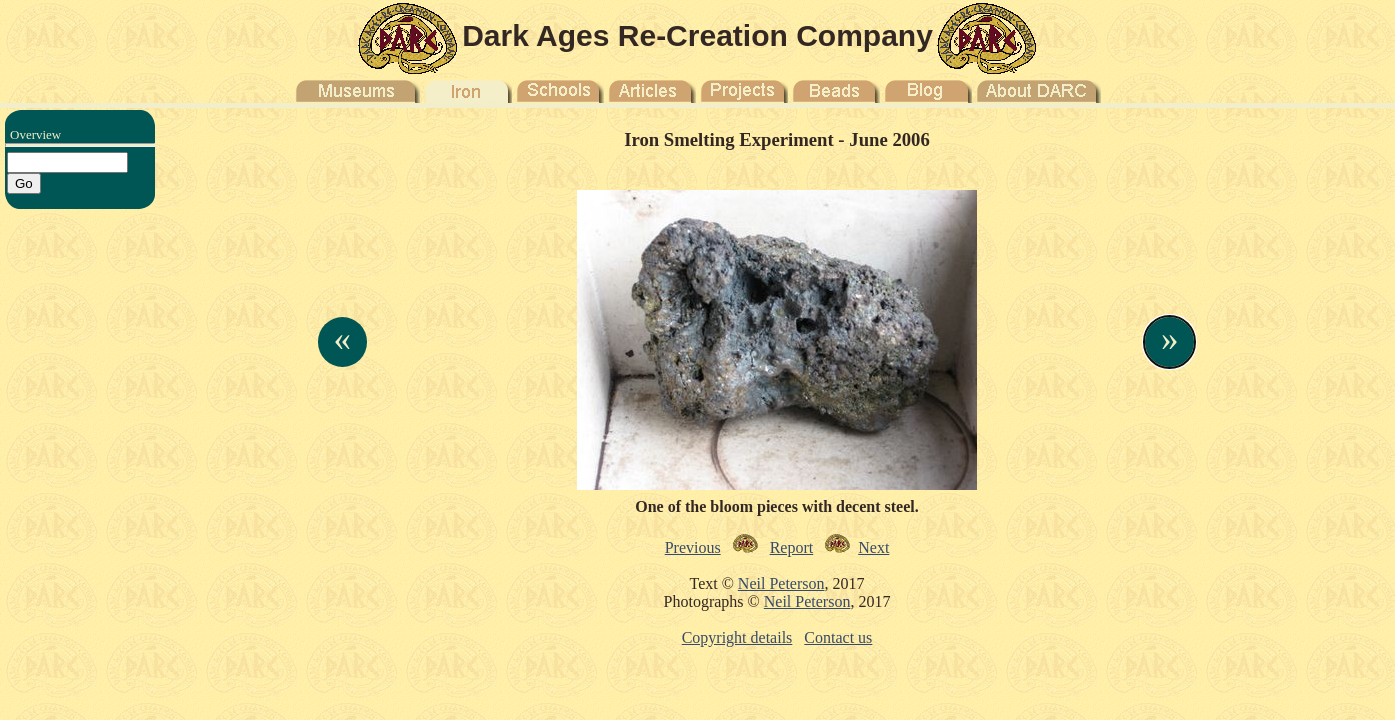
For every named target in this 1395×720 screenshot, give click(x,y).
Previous (693, 547)
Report (792, 547)
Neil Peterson (781, 583)
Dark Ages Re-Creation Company (697, 35)
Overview (35, 134)
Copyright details (737, 637)
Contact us (838, 637)
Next (873, 547)
